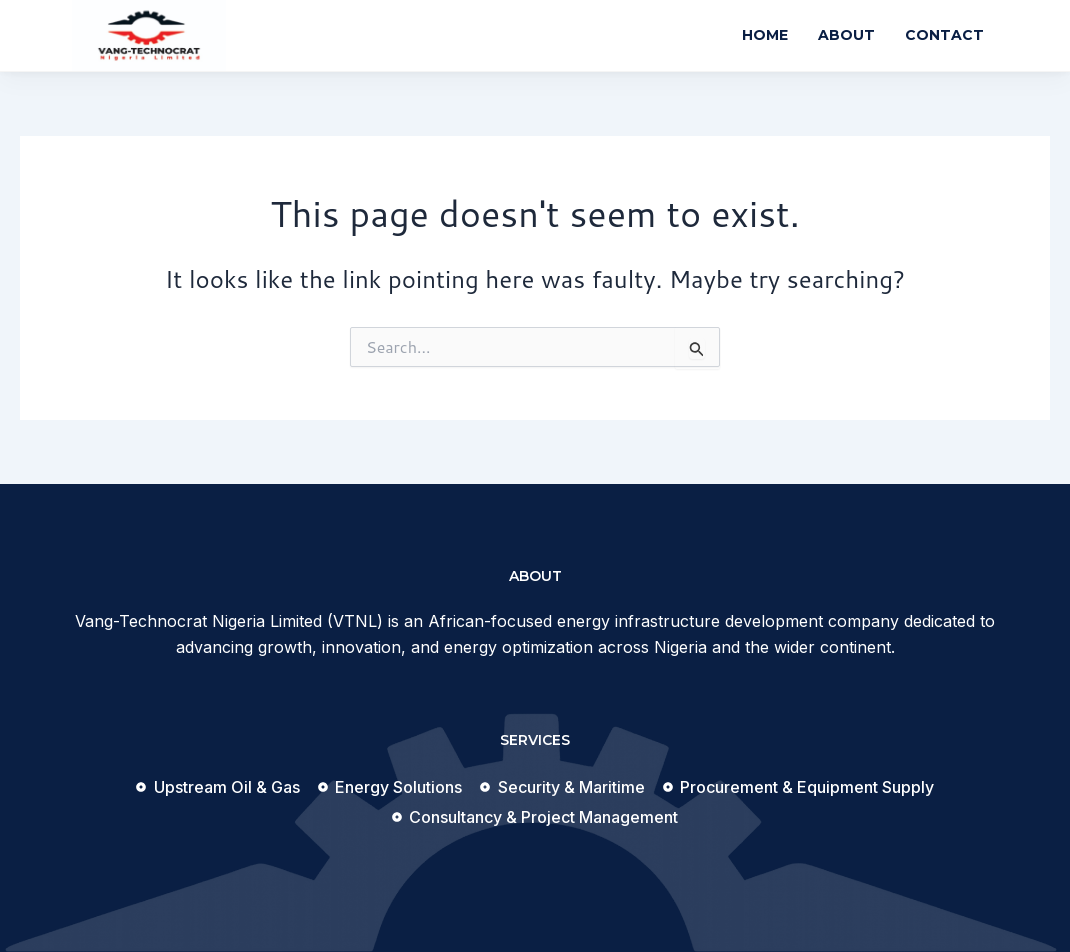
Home (765, 35)
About (846, 35)
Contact (944, 35)
